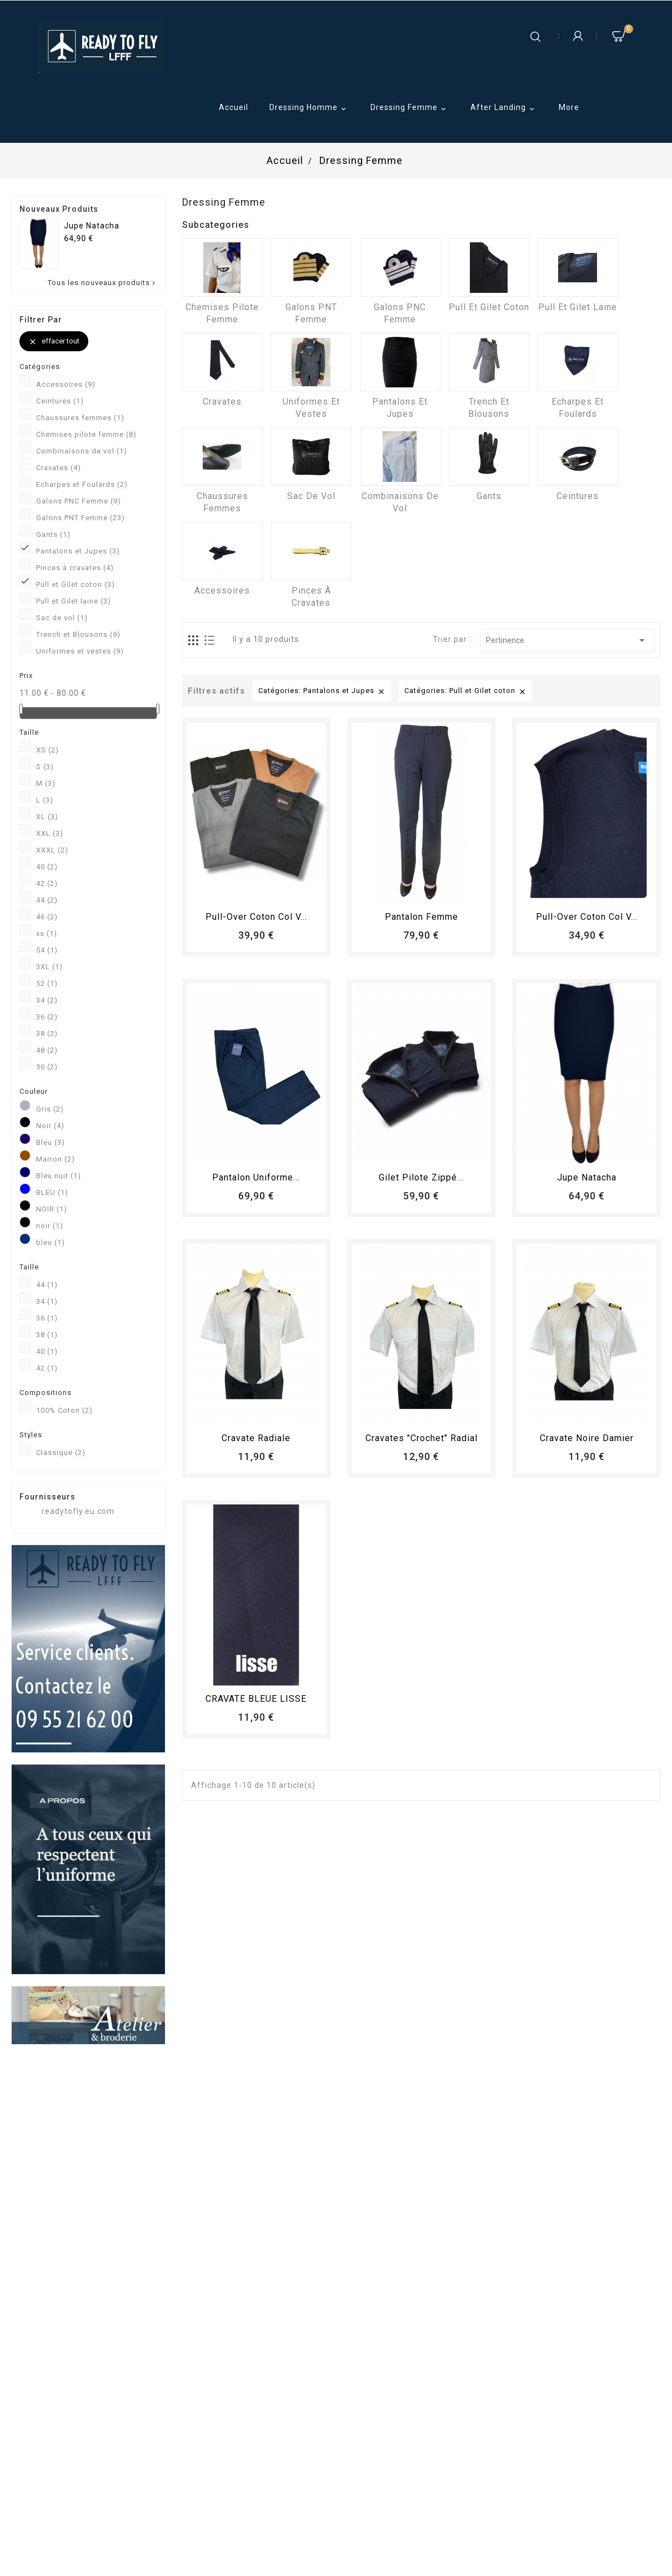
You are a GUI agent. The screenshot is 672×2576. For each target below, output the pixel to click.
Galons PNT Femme (80, 518)
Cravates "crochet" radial (421, 1438)
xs (46, 933)
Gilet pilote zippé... (421, 1177)
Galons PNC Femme (78, 501)
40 (47, 867)
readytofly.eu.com (78, 1511)
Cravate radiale (256, 1438)
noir (49, 1226)
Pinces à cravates (75, 568)
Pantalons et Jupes (78, 551)
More (569, 107)
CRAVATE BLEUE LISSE (256, 1698)
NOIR (51, 1209)
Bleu (50, 1142)
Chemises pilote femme (86, 434)
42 (47, 883)
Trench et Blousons (78, 634)
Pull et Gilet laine (73, 601)
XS (47, 750)
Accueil (233, 107)
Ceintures (60, 401)
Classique (61, 1452)
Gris (50, 1109)
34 (47, 1000)
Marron (55, 1159)
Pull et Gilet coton (75, 584)
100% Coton (64, 1410)
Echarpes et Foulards (82, 484)
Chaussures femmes (80, 417)
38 (47, 1033)
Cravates (58, 468)
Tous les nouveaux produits (102, 283)
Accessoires (66, 384)
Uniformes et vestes (80, 651)
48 (47, 1050)
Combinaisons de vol (81, 451)
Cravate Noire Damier (587, 1438)
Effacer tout (53, 341)
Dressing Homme (309, 108)
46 (47, 917)
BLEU (52, 1192)
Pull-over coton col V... (256, 916)
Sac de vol (62, 618)
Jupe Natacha (91, 225)
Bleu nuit (58, 1176)
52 (47, 983)
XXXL (52, 850)
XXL (49, 833)
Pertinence (567, 640)
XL (47, 817)
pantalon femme (421, 916)
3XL (49, 967)
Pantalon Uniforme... (256, 1177)
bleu (50, 1242)
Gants (53, 534)
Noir (50, 1126)
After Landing (504, 108)
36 (47, 1017)
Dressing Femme (409, 108)
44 (47, 900)
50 (47, 1067)
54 (47, 950)
